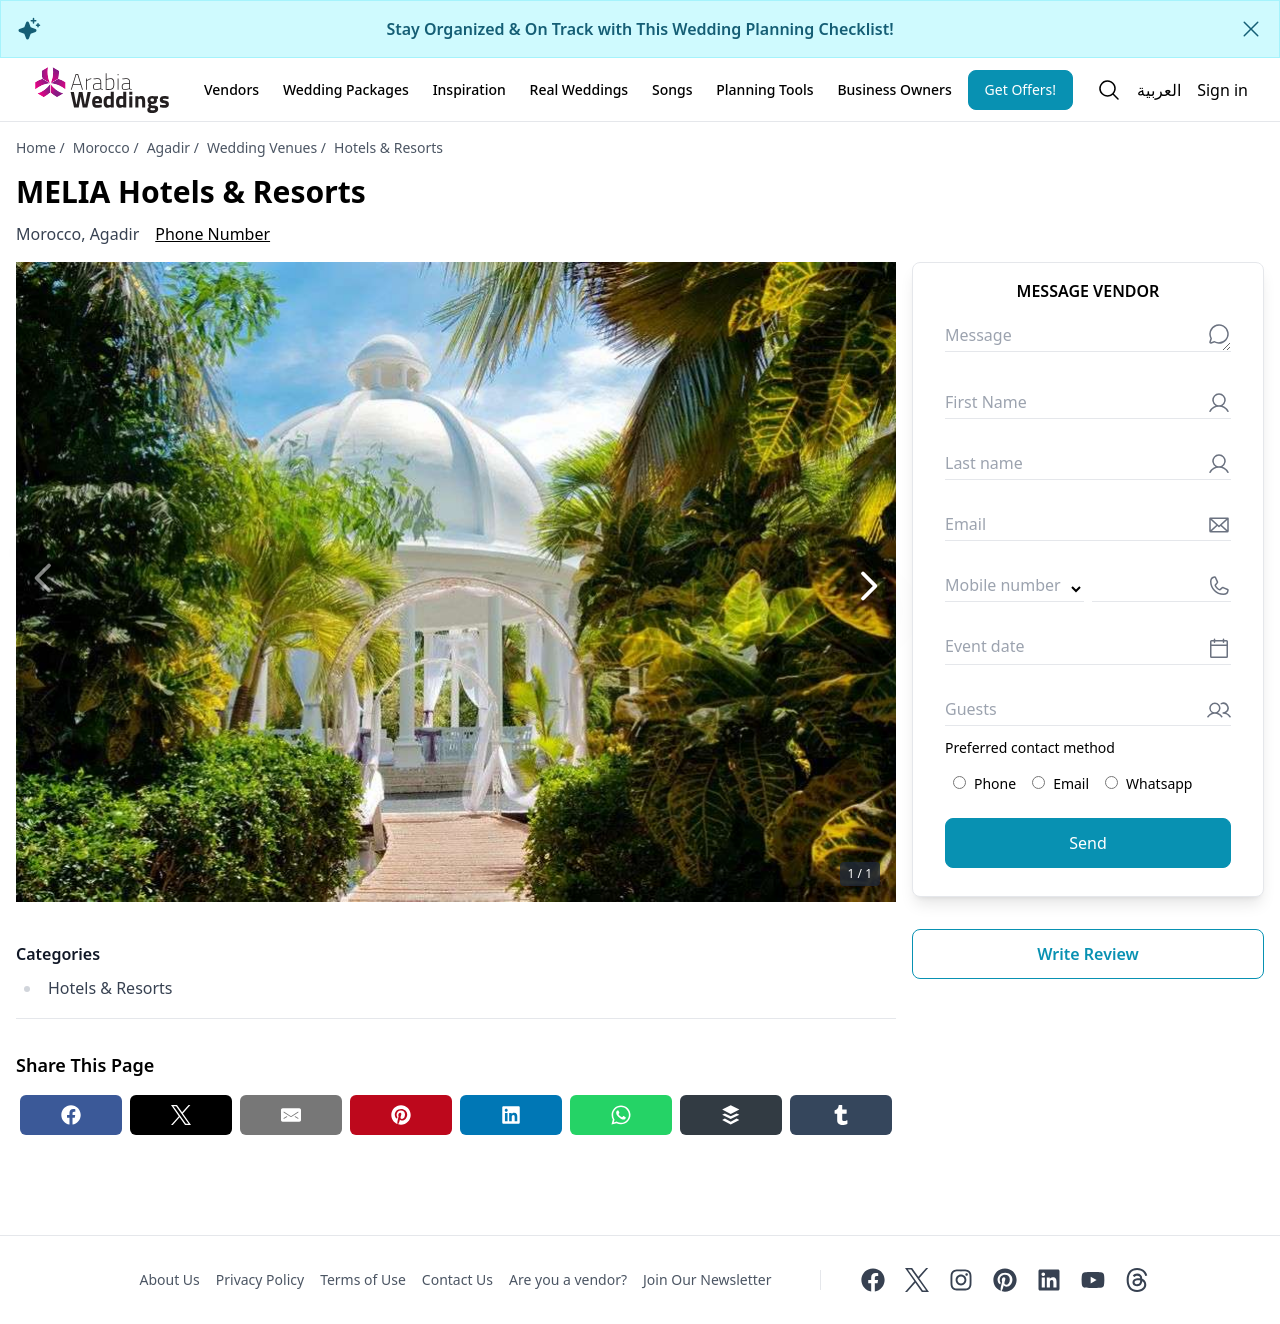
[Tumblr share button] (841, 1115)
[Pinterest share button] (401, 1115)
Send (1088, 843)
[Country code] (1014, 589)
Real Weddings (579, 89)
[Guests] (1088, 713)
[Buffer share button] (731, 1115)
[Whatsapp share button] (621, 1115)
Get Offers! (1021, 89)
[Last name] (1088, 467)
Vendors (231, 89)
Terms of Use (363, 1279)
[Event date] (1088, 651)
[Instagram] (961, 1280)
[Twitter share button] (181, 1115)
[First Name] (1088, 406)
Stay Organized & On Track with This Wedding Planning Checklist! (639, 29)
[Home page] (102, 90)
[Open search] (1109, 90)
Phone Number (212, 234)
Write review (1088, 954)
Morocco (101, 147)
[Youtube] (1093, 1280)
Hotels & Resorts (388, 147)
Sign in (1222, 90)
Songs (672, 89)
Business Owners (894, 89)
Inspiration (469, 89)
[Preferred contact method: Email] (1038, 782)
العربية (1159, 90)
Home (36, 147)
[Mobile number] (1161, 589)
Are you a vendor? (568, 1279)
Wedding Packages (346, 89)
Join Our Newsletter (707, 1279)
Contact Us (457, 1279)
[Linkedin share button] (511, 1115)
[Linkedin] (1049, 1280)
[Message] (1088, 339)
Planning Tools (764, 89)
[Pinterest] (1005, 1280)
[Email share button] (291, 1115)
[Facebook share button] (71, 1115)
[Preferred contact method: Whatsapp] (1111, 782)
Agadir (168, 147)
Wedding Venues (262, 147)
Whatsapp (1148, 783)
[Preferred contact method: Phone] (959, 782)
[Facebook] (873, 1280)
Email (1060, 783)
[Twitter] (917, 1280)
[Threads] (1137, 1280)
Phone (984, 783)
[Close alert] (1251, 29)
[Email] (1088, 528)
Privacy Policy (260, 1279)
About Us (169, 1279)
